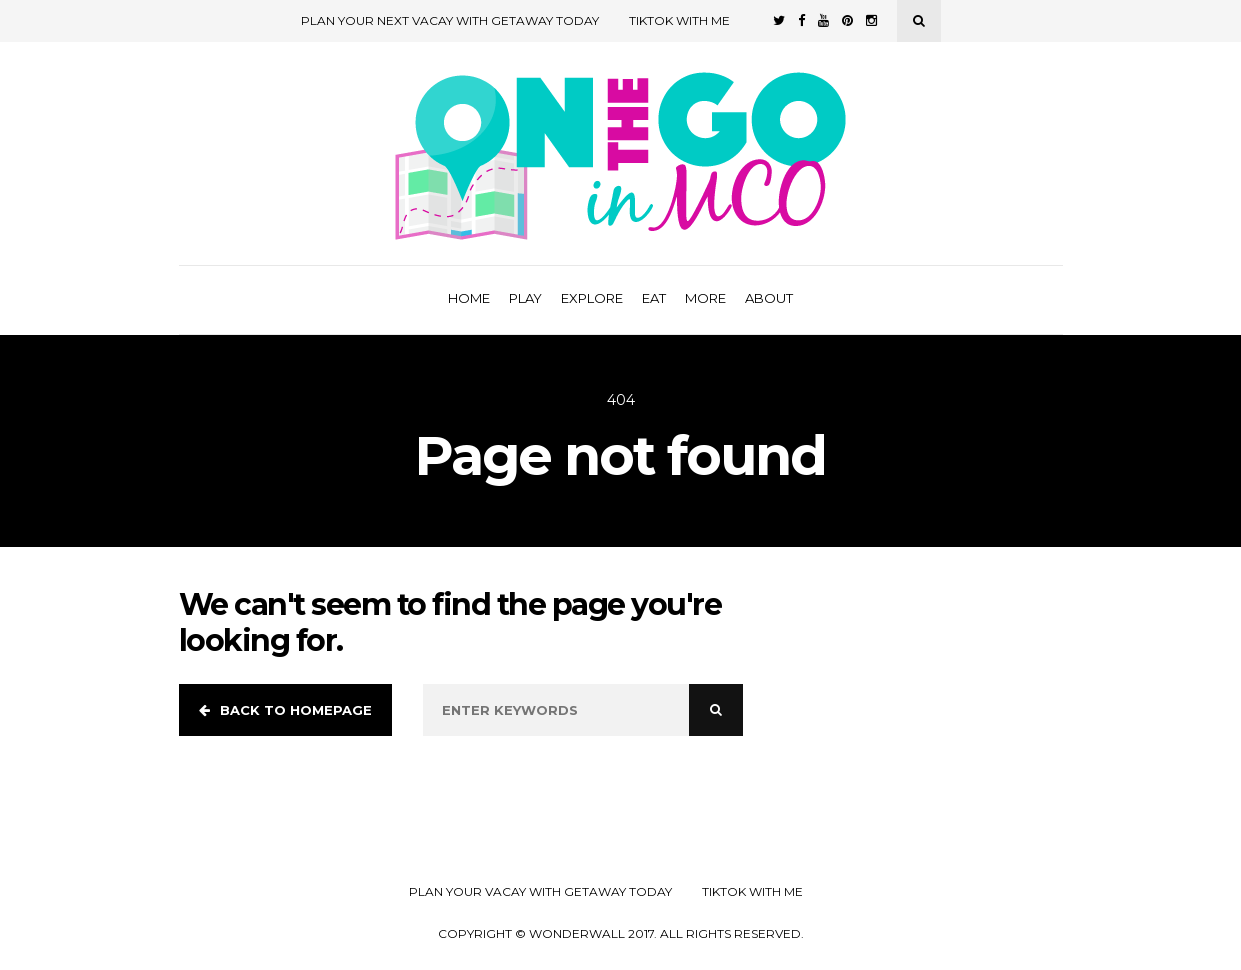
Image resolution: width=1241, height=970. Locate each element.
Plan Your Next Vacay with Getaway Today (450, 20)
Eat (654, 298)
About (769, 298)
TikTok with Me (679, 20)
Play (525, 298)
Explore (592, 298)
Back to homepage (285, 710)
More (705, 298)
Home (469, 298)
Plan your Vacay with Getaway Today (540, 892)
